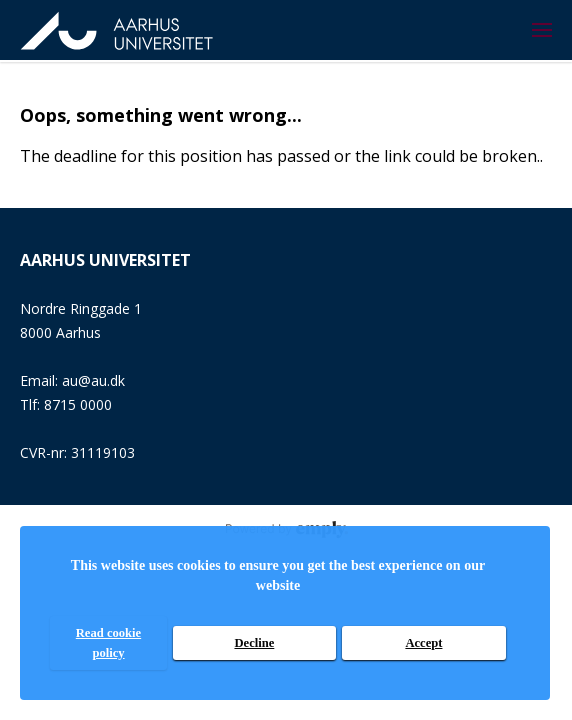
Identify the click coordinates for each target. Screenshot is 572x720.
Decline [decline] (254, 643)
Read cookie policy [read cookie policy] (108, 643)
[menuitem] (542, 30)
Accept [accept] (423, 643)
